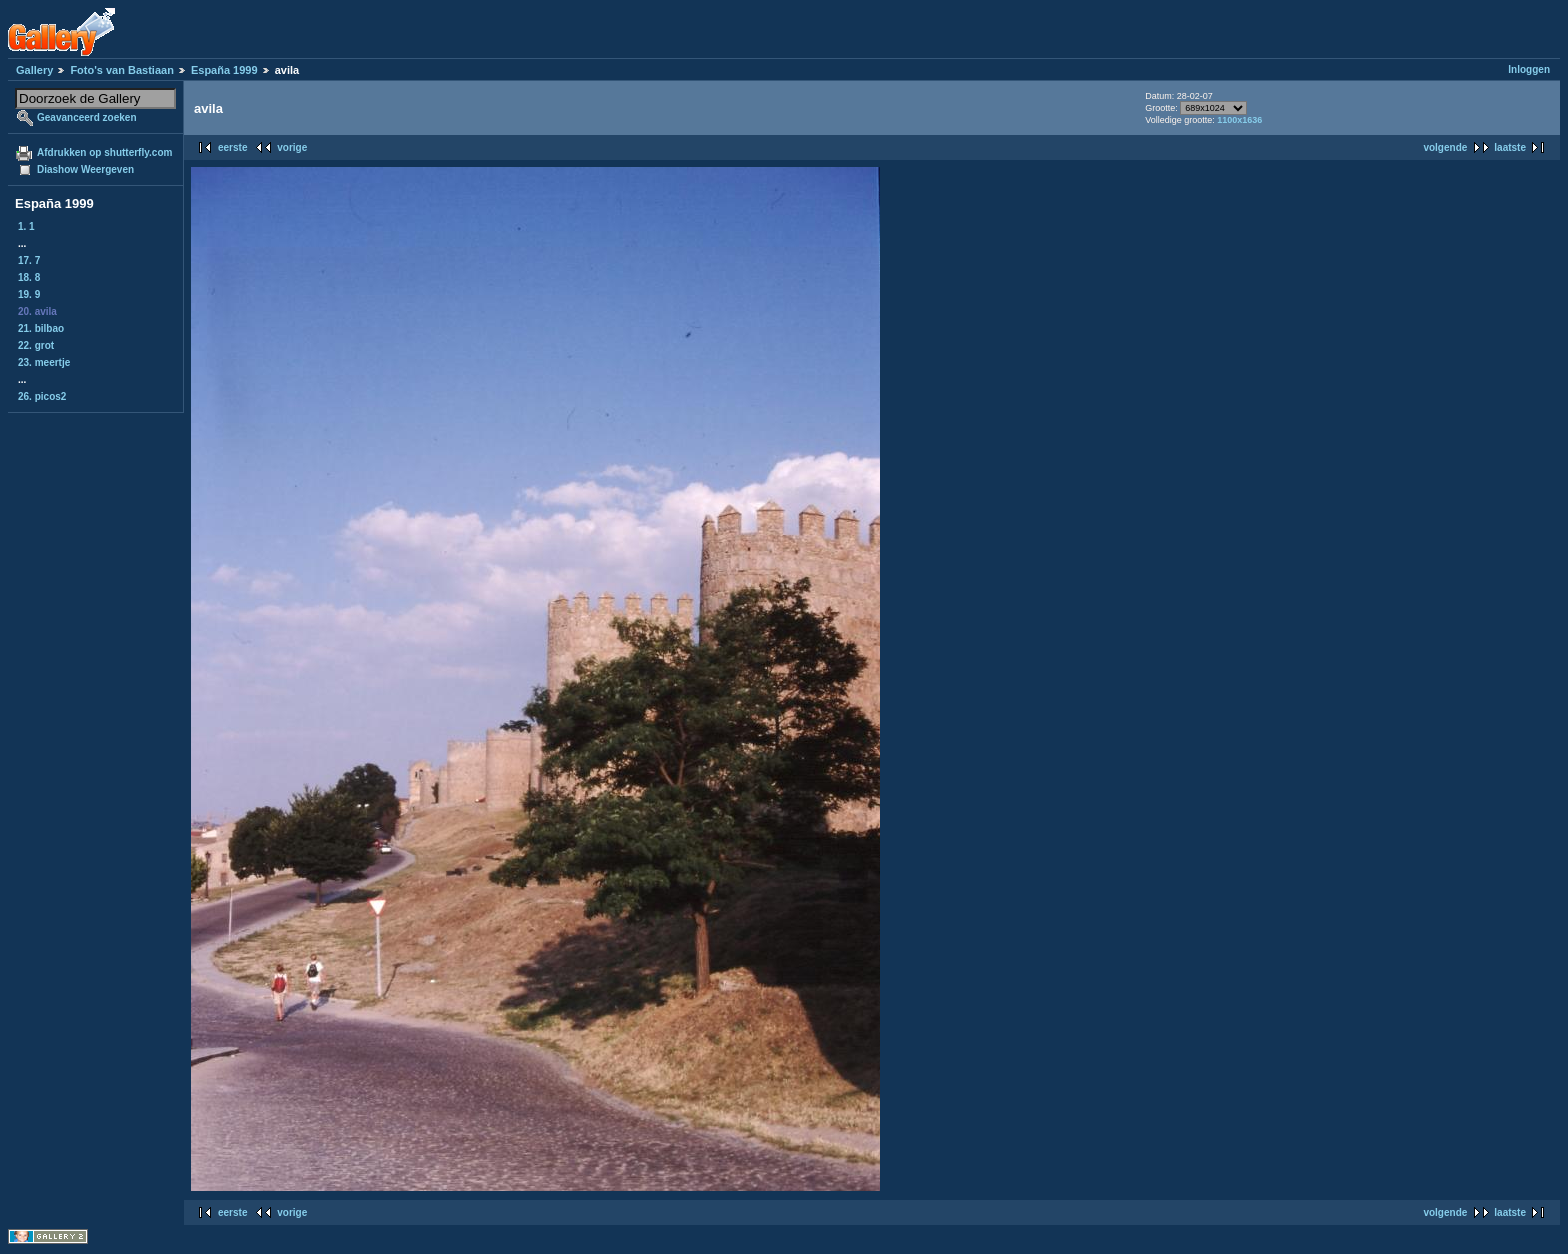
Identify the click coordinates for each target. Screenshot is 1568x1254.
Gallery (34, 70)
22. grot (36, 345)
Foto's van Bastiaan (121, 70)
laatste (1510, 147)
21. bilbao (41, 328)
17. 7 (29, 260)
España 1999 (224, 70)
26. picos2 (42, 396)
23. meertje (44, 362)
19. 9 (29, 294)
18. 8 (29, 277)
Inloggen (1529, 69)
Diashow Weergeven (85, 169)
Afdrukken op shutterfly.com (104, 152)
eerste (232, 147)
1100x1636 (1239, 120)
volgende (1445, 147)
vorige (292, 147)
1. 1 (26, 226)
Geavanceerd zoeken (87, 117)
